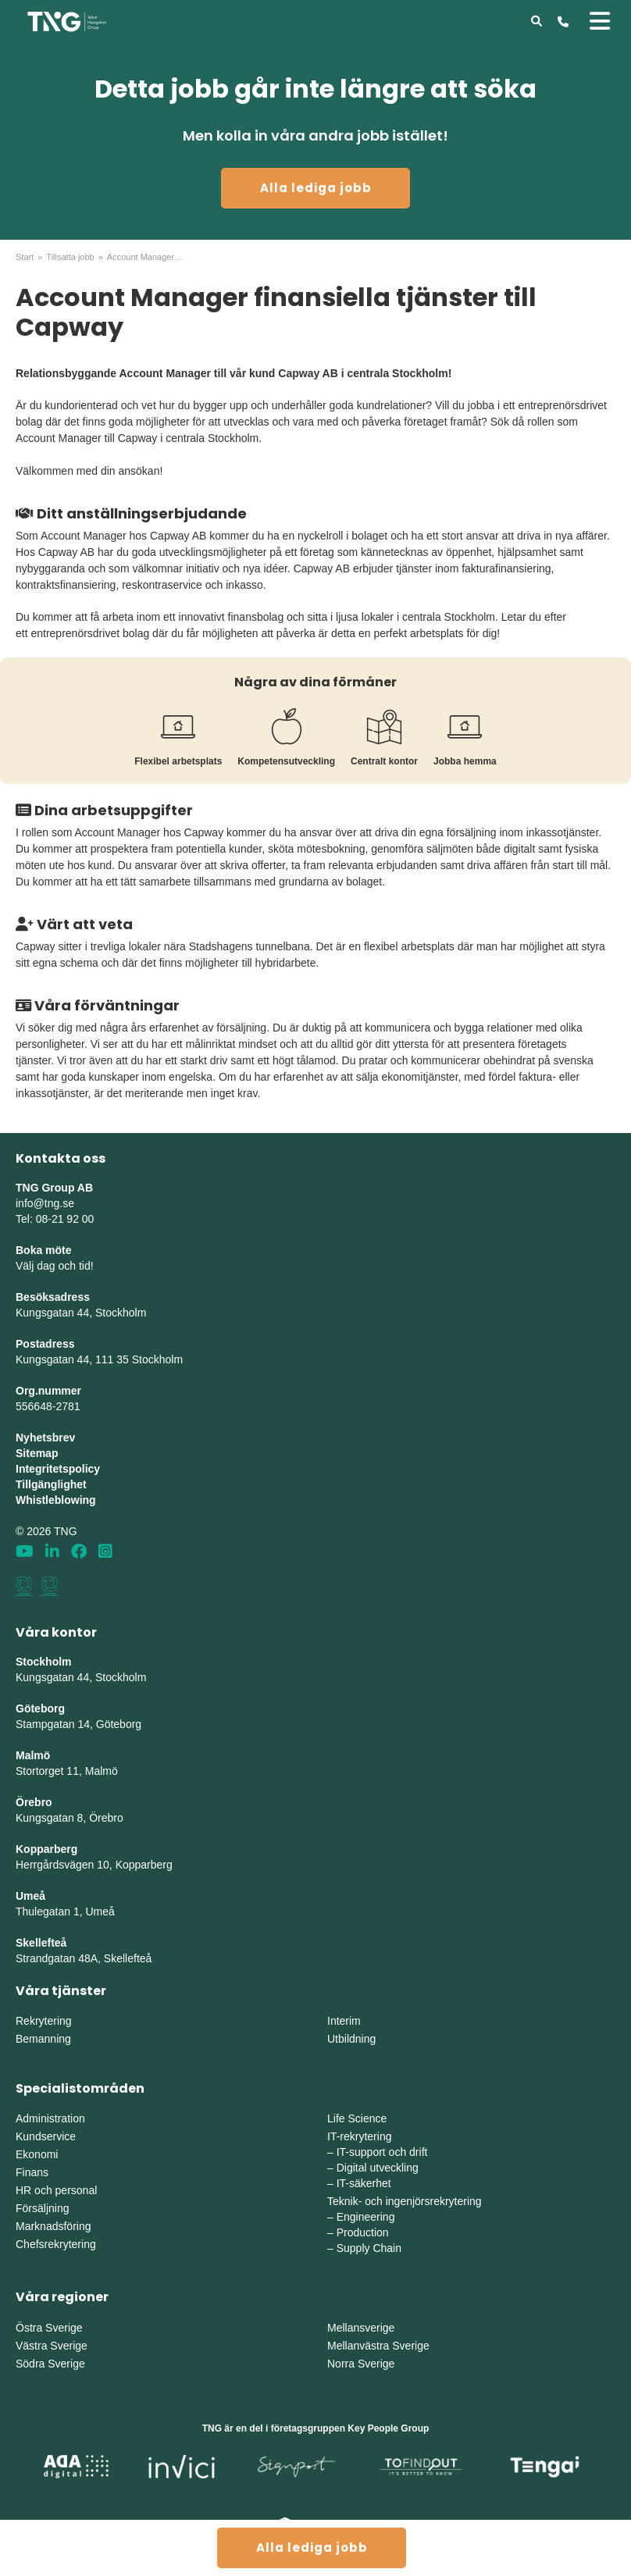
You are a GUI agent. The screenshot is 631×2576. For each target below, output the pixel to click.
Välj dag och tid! (55, 1265)
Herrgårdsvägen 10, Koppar (83, 1864)
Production (363, 2232)
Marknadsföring (53, 2226)
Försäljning (42, 2208)
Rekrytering (44, 2021)
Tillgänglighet (51, 1484)
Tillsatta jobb (70, 257)
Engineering (366, 2217)
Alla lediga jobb (316, 188)
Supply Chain (369, 2248)
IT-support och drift (382, 2152)
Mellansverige (360, 2327)
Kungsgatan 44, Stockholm (81, 1312)
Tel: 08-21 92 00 (55, 1219)
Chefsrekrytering (56, 2244)
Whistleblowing (56, 1500)
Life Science (357, 2118)
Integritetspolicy (58, 1469)
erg (165, 1864)
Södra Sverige (50, 2363)
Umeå (30, 1896)
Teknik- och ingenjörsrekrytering (404, 2201)
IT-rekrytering (359, 2136)
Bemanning (43, 2039)
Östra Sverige (49, 2327)
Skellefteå (41, 1942)
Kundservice (46, 2136)
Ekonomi (37, 2154)
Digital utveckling (378, 2167)
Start (25, 257)
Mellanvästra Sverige (378, 2345)
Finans (32, 2172)
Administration (50, 2118)
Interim (344, 2021)
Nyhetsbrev (45, 1437)
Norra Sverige (360, 2363)
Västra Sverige (51, 2345)
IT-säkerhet (364, 2183)
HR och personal (56, 2190)
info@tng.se (45, 1203)
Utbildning (351, 2039)
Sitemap (37, 1453)
